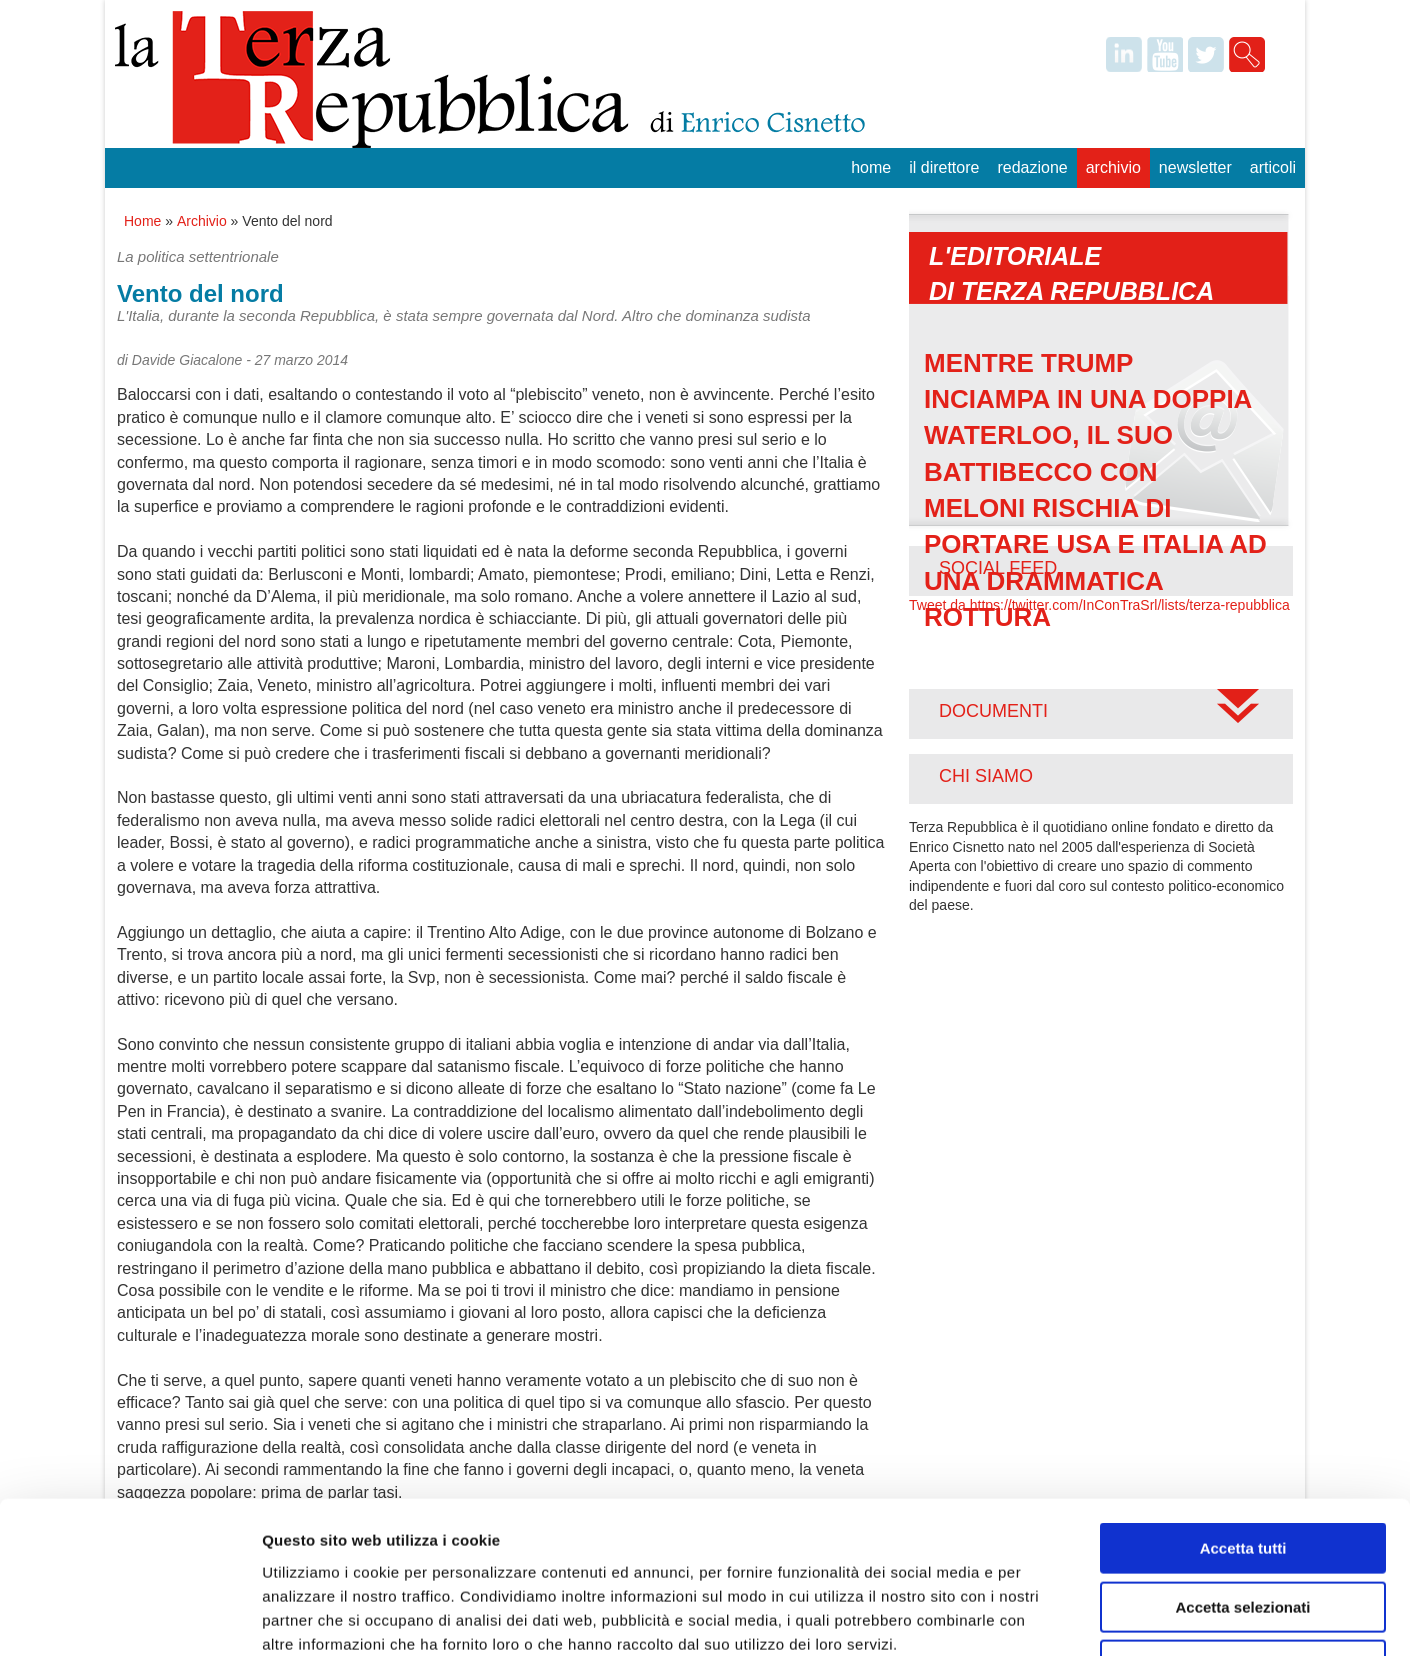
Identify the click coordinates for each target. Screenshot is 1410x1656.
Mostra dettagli (1052, 1616)
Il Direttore (944, 167)
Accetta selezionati (1242, 1470)
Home (871, 167)
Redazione (1032, 167)
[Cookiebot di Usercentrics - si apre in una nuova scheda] (129, 1617)
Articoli (1273, 167)
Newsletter (1195, 167)
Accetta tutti (1243, 1411)
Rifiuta (1243, 1528)
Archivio (1113, 167)
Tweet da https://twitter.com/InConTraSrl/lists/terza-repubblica (1099, 605)
